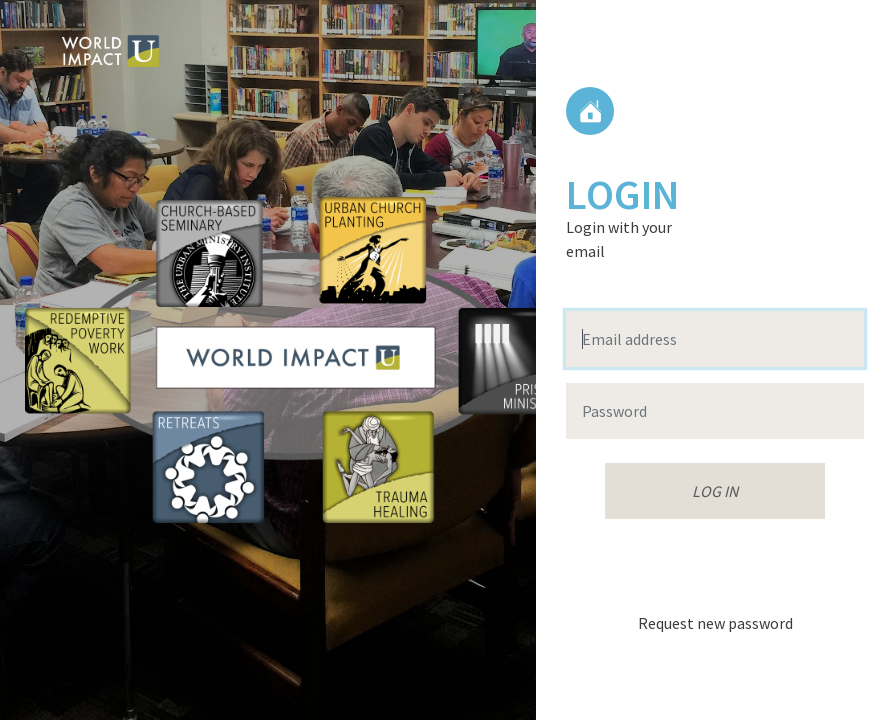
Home (590, 111)
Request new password (715, 623)
